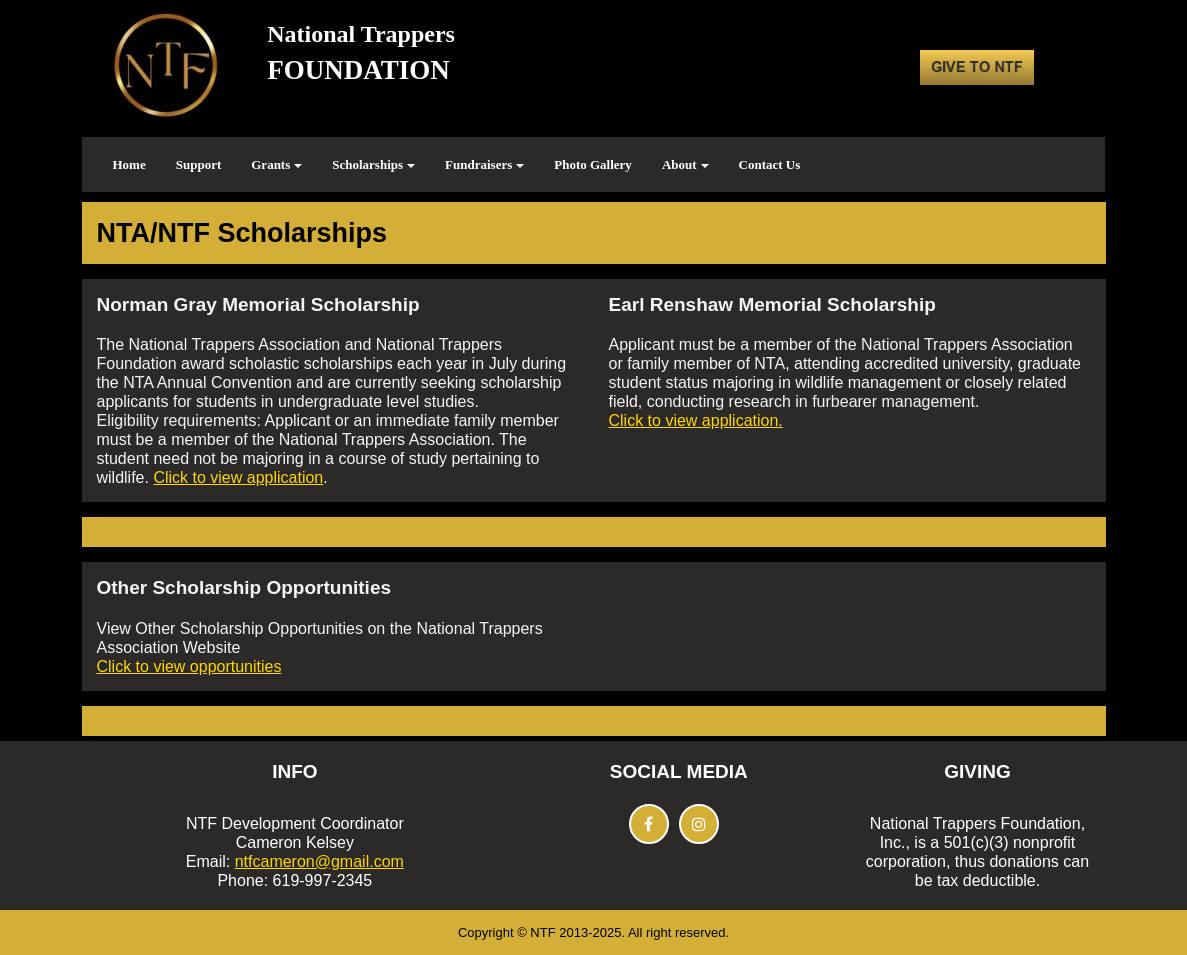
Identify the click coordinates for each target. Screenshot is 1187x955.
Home (129, 164)
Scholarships (373, 164)
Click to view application (238, 477)
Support (199, 164)
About (685, 164)
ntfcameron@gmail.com (319, 861)
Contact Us (770, 164)
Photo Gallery (593, 164)
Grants (276, 164)
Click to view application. (696, 420)
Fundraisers (484, 164)
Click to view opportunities (189, 666)
